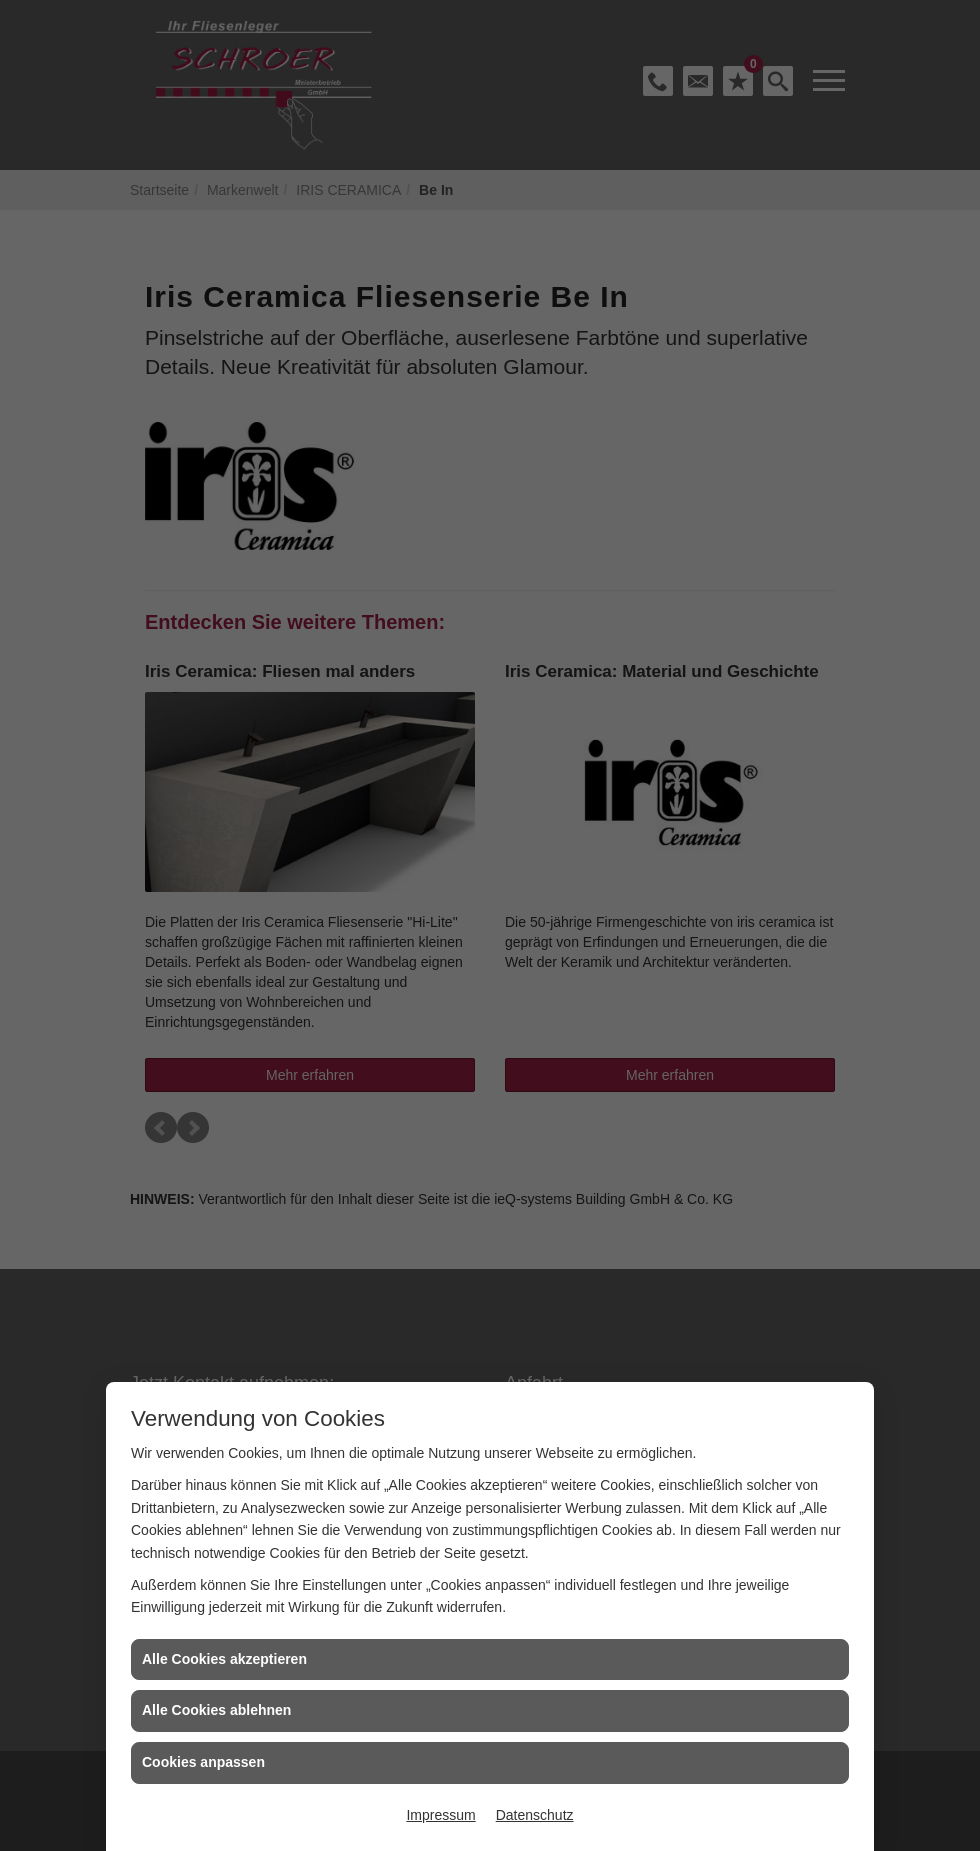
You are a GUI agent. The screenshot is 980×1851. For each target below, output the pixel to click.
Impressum (440, 1815)
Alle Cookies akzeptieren (224, 1659)
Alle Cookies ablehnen (216, 1710)
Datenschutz (535, 1815)
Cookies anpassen (203, 1762)
